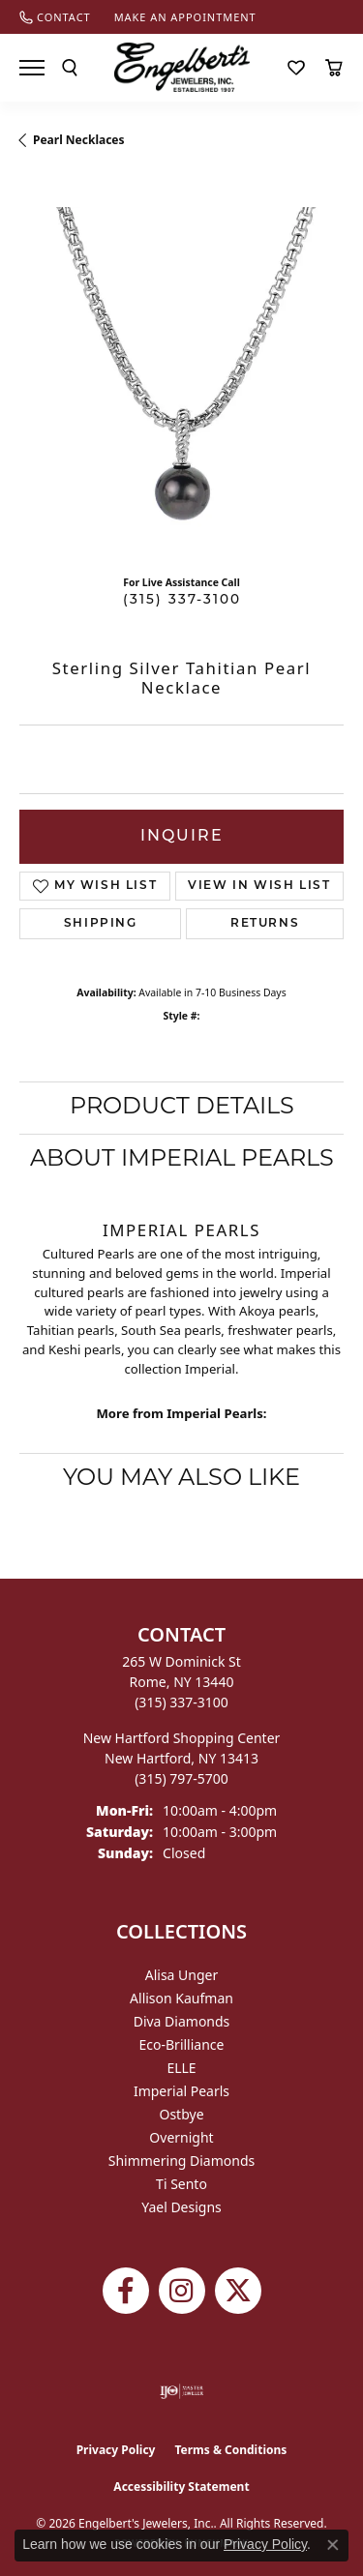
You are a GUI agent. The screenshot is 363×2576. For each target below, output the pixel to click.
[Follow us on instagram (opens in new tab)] (182, 2290)
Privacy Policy (116, 2450)
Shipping (100, 924)
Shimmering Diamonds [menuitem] (182, 2160)
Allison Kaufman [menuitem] (181, 1998)
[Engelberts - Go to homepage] (182, 67)
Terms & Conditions (230, 2450)
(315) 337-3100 (182, 600)
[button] (69, 67)
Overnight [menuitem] (181, 2137)
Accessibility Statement (181, 2486)
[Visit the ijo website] (181, 2391)
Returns (264, 924)
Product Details (182, 1107)
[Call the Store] (181, 1702)
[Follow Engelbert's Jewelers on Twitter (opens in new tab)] (238, 2290)
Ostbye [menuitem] (181, 2114)
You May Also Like (181, 1479)
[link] (55, 17)
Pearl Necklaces (79, 140)
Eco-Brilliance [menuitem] (182, 2044)
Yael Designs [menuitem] (181, 2207)
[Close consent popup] (333, 2545)
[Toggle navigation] (32, 68)
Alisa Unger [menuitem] (182, 1975)
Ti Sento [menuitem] (181, 2184)
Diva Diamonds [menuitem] (182, 2021)
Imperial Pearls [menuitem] (181, 2091)
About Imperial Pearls (182, 1159)
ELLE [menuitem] (181, 2067)
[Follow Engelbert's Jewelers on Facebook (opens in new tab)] (126, 2290)
